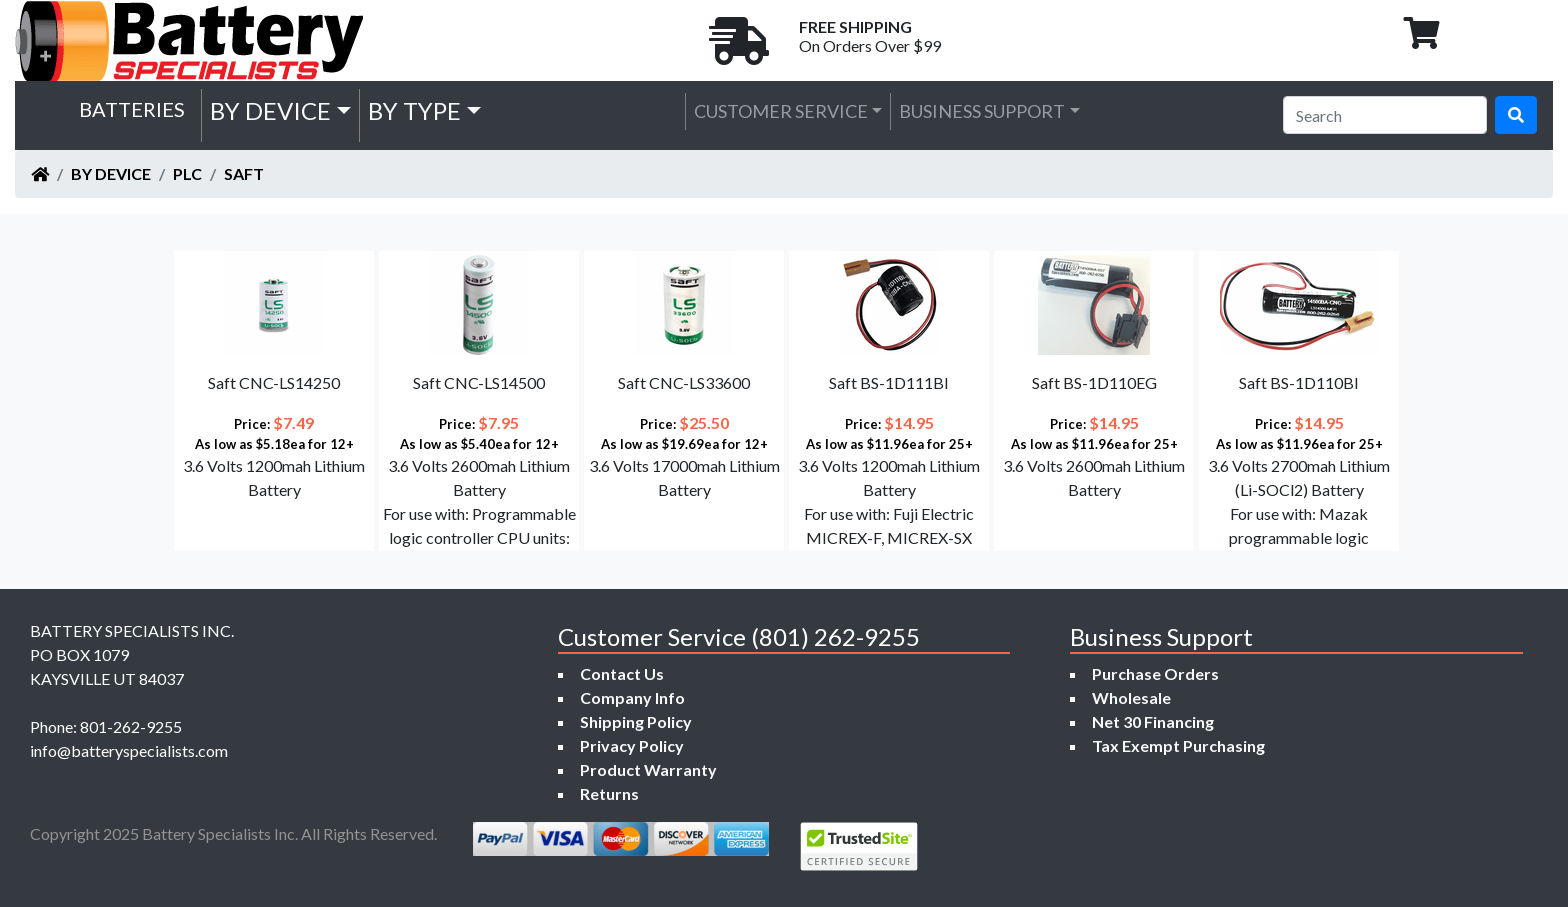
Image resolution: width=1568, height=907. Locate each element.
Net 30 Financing (1153, 721)
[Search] (1385, 115)
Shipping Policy (636, 721)
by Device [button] (270, 110)
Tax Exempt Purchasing (1178, 745)
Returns (609, 793)
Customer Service (781, 111)
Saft (244, 173)
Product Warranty (648, 769)
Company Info (632, 697)
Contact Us (622, 673)
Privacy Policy (632, 745)
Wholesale (1131, 697)
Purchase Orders (1155, 673)
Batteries (132, 109)
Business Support (982, 111)
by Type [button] (414, 110)
